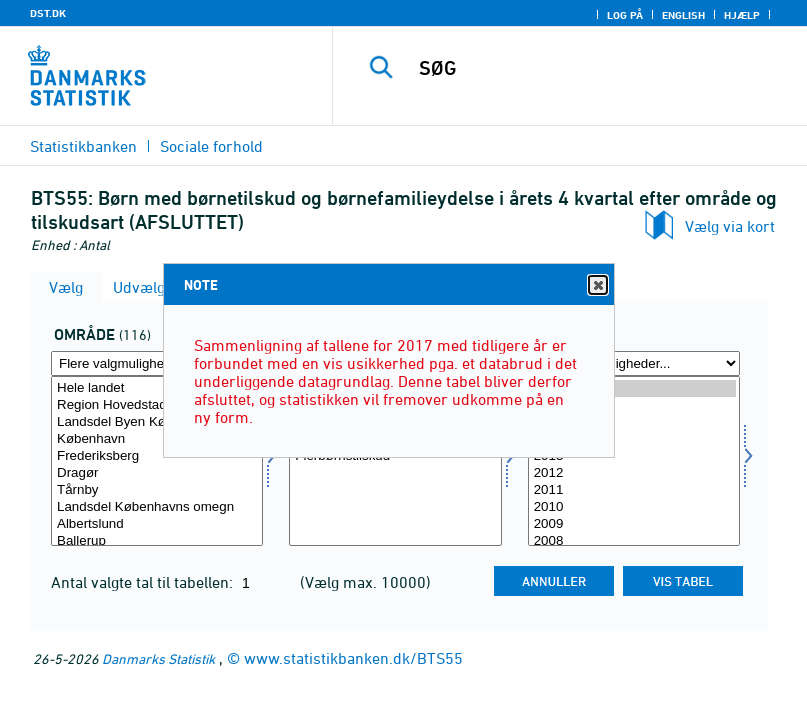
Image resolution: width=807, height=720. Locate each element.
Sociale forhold (211, 146)
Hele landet (157, 388)
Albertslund (157, 524)
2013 (634, 456)
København (157, 439)
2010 (634, 507)
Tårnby (157, 490)
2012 (634, 473)
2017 (634, 388)
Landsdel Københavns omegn (157, 507)
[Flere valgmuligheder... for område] (157, 363)
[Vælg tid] (634, 461)
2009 (634, 524)
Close (597, 285)
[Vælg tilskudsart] (395, 461)
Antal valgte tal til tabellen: (144, 582)
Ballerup (157, 541)
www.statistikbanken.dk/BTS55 (353, 658)
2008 (634, 541)
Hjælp (742, 15)
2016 (634, 405)
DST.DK (48, 13)
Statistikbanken (83, 146)
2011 (634, 490)
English (683, 15)
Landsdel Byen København (157, 422)
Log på (625, 15)
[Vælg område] (157, 461)
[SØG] (598, 68)
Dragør (157, 473)
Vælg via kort (730, 226)
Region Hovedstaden (157, 405)
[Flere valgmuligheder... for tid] (634, 363)
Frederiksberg (157, 456)
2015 (634, 422)
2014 (634, 439)
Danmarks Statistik (158, 658)
